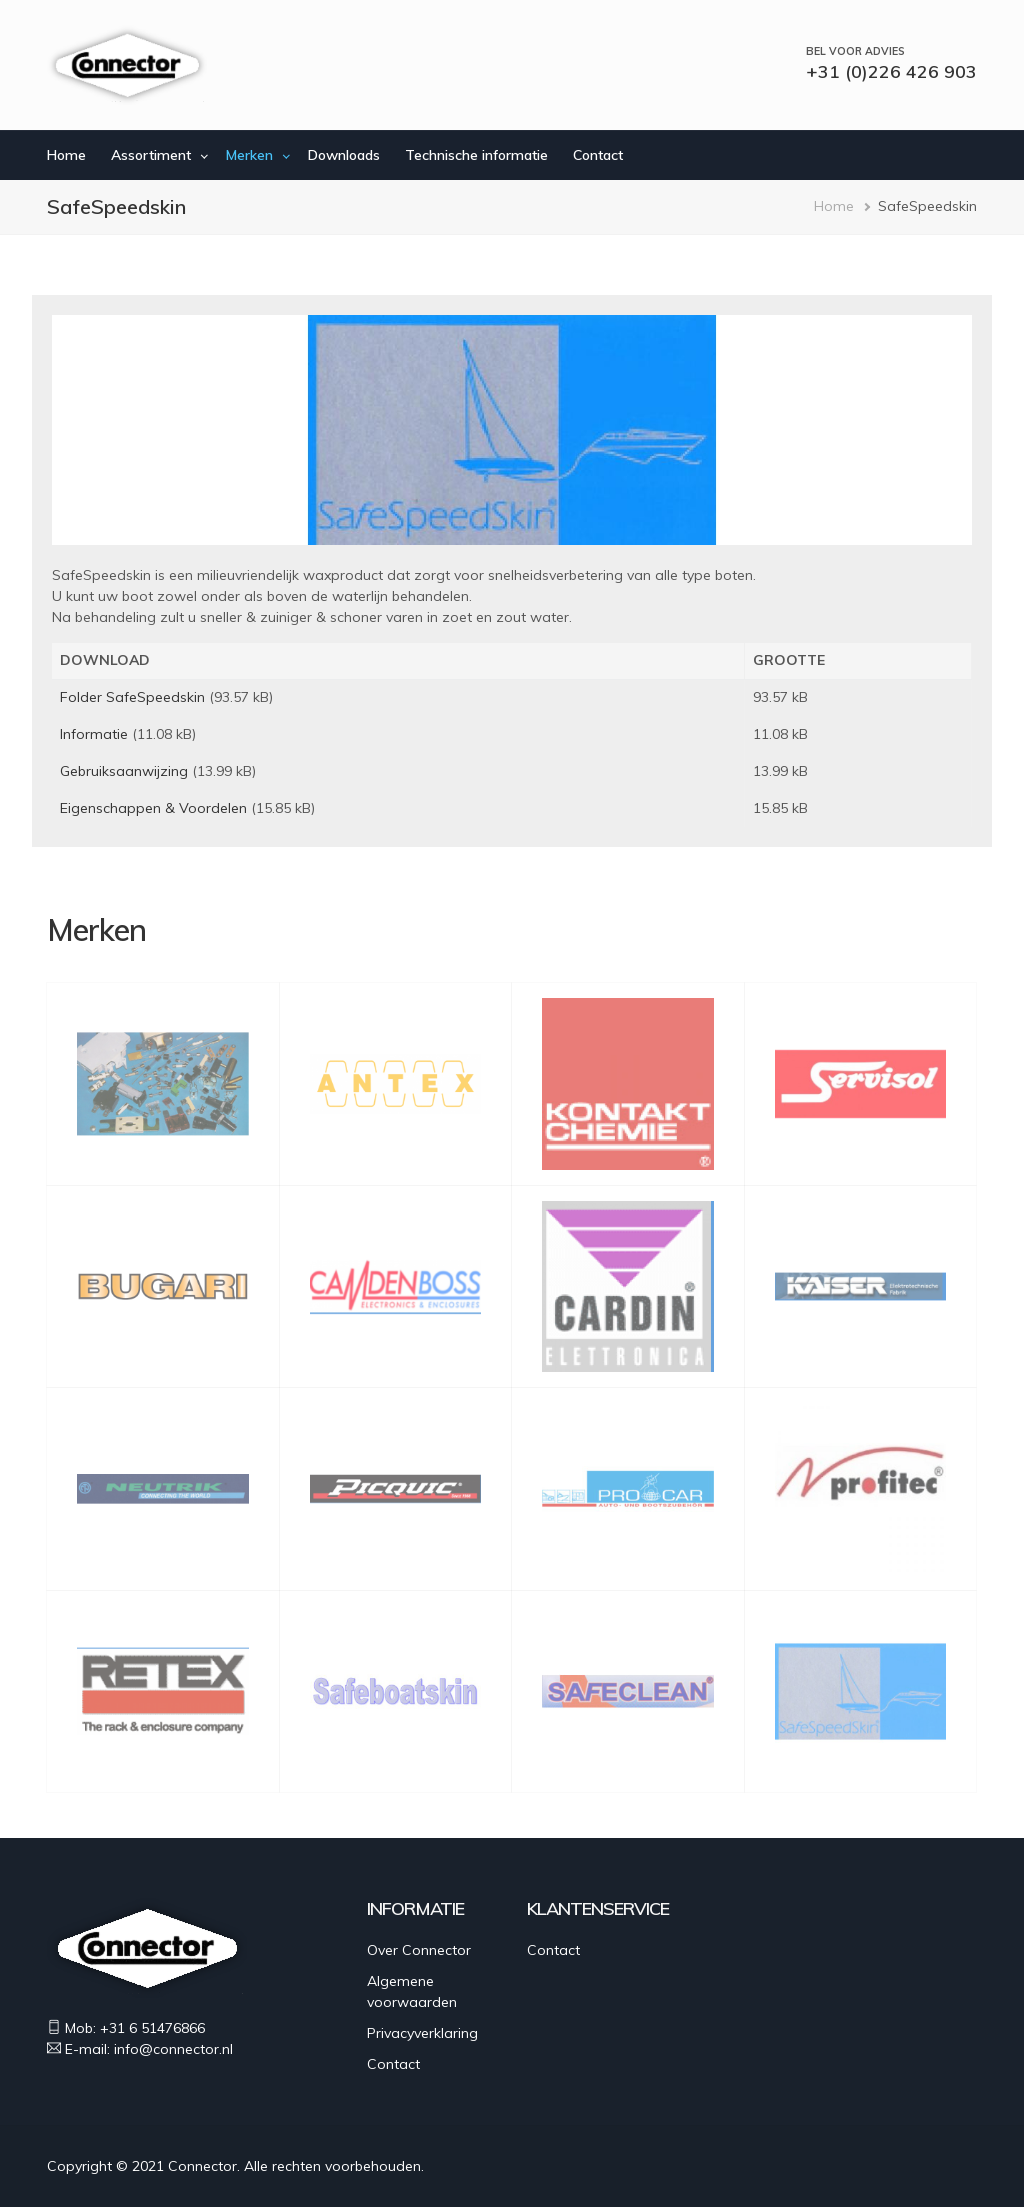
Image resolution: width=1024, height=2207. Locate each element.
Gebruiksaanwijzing (124, 771)
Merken (249, 155)
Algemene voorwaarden (412, 1991)
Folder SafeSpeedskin (132, 697)
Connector (202, 2166)
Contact (598, 155)
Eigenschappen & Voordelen (153, 808)
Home (66, 155)
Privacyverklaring (422, 2033)
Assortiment (151, 155)
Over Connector (419, 1950)
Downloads (344, 155)
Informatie (94, 734)
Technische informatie (476, 155)
